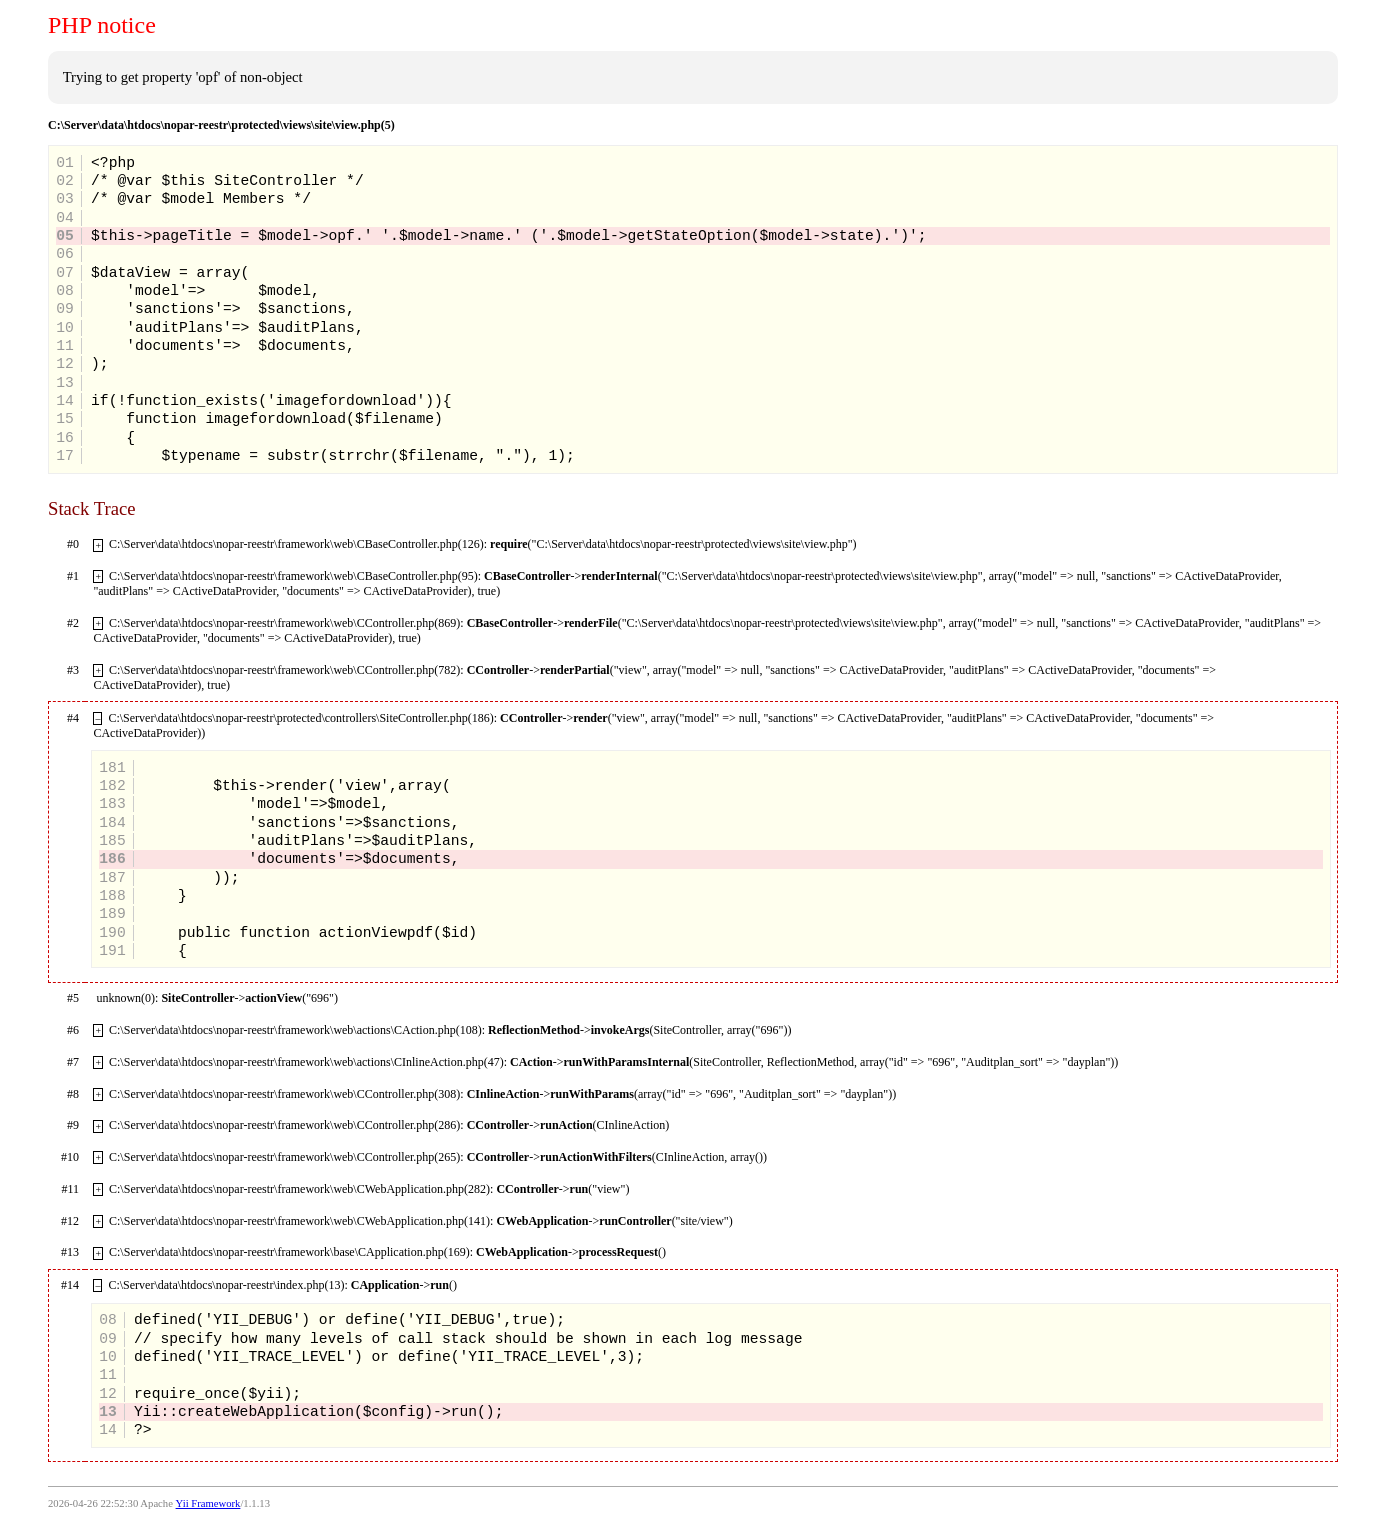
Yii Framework (208, 1503)
